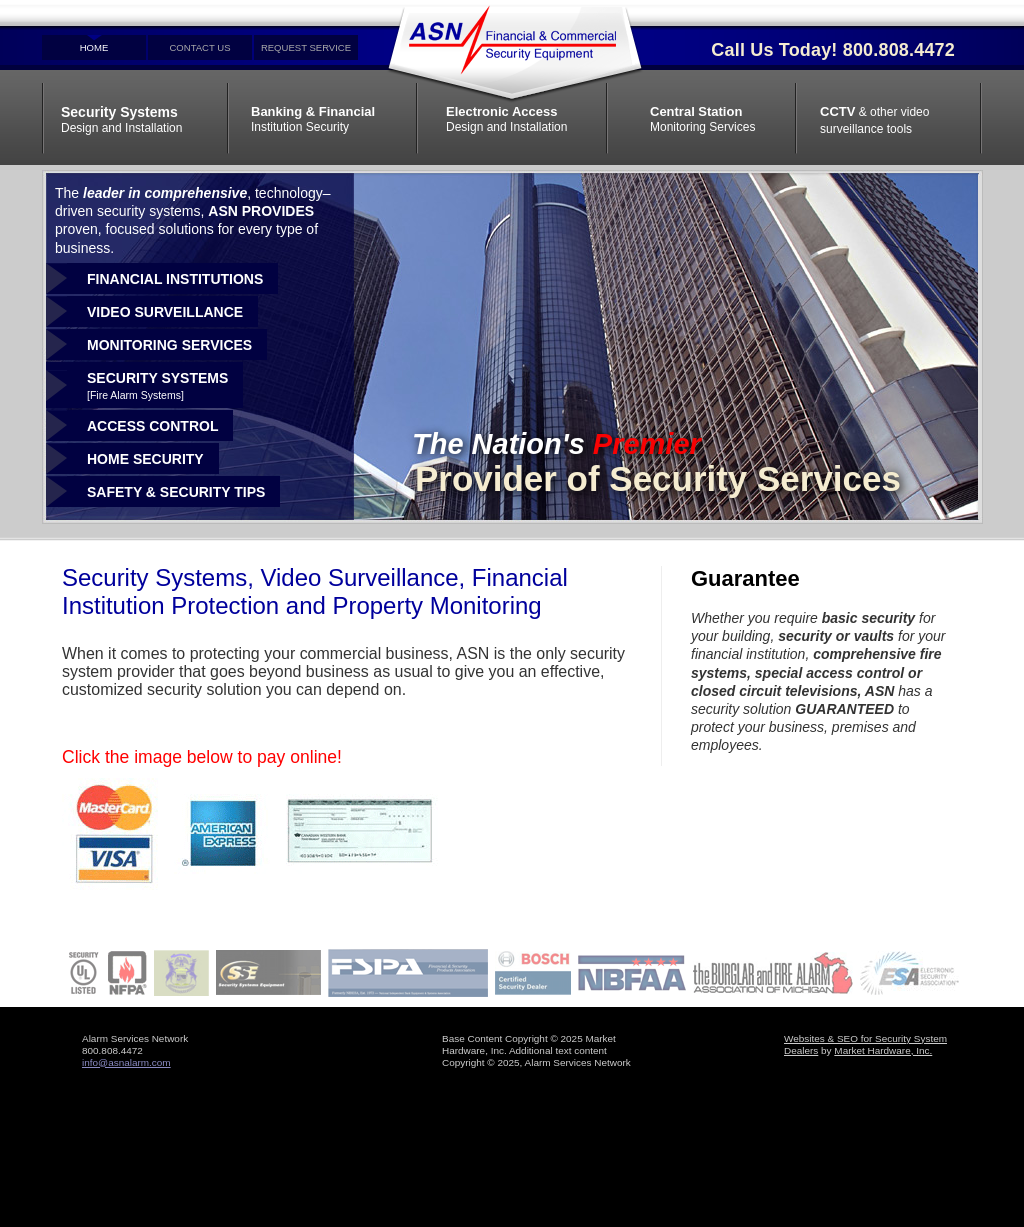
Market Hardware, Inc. (883, 1050)
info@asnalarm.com (126, 1062)
